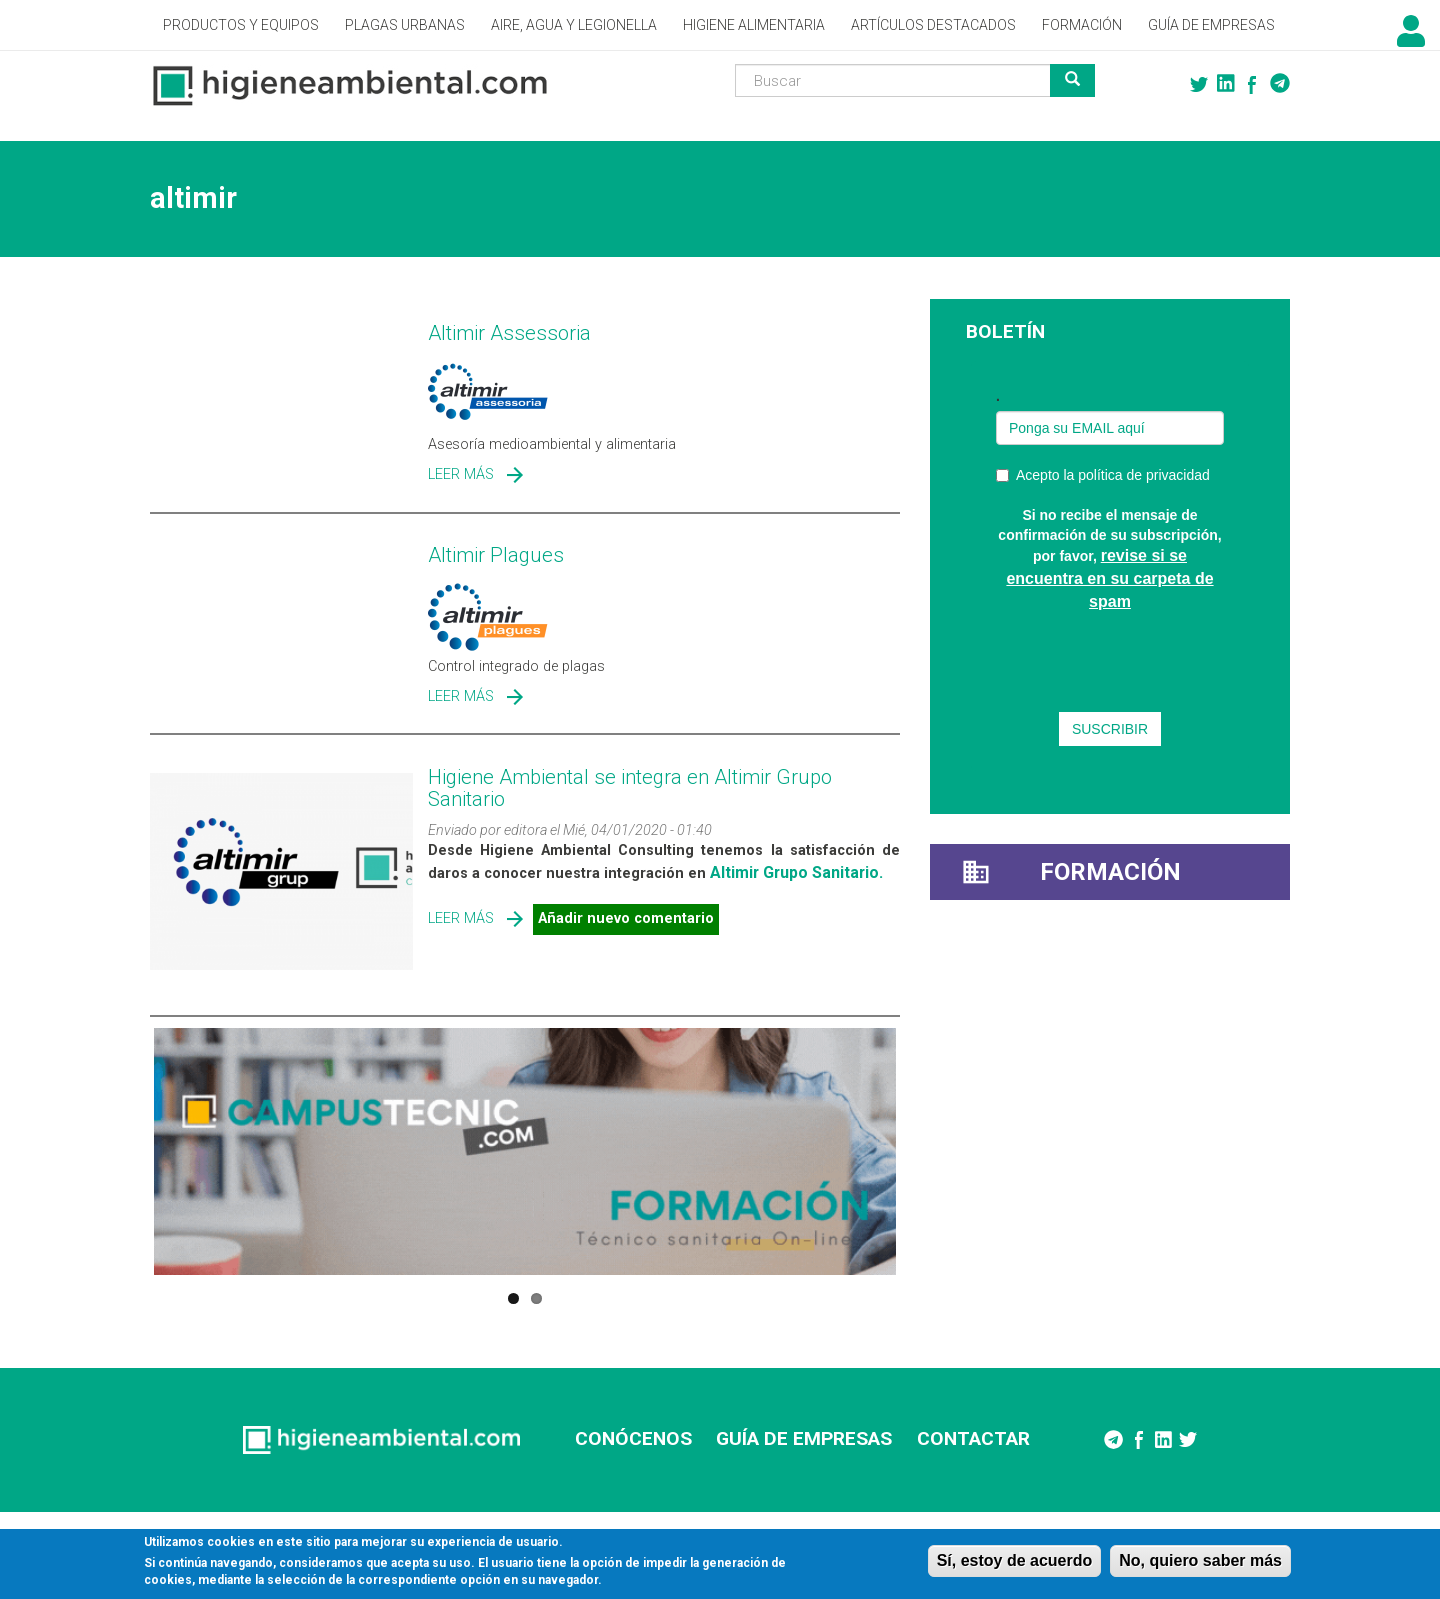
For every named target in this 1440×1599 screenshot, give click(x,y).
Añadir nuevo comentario (626, 918)
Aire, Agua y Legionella (574, 25)
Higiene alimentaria (754, 25)
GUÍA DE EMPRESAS (804, 1438)
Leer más (461, 474)
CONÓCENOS (633, 1438)
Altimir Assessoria (509, 333)
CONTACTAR (973, 1438)
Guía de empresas (1211, 25)
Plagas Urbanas (405, 25)
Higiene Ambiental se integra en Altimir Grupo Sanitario (630, 788)
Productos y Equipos (241, 25)
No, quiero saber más (1200, 1560)
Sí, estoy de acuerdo (1015, 1560)
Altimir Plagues (496, 555)
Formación (1082, 25)
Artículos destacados (933, 25)
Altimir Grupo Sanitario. (796, 872)
